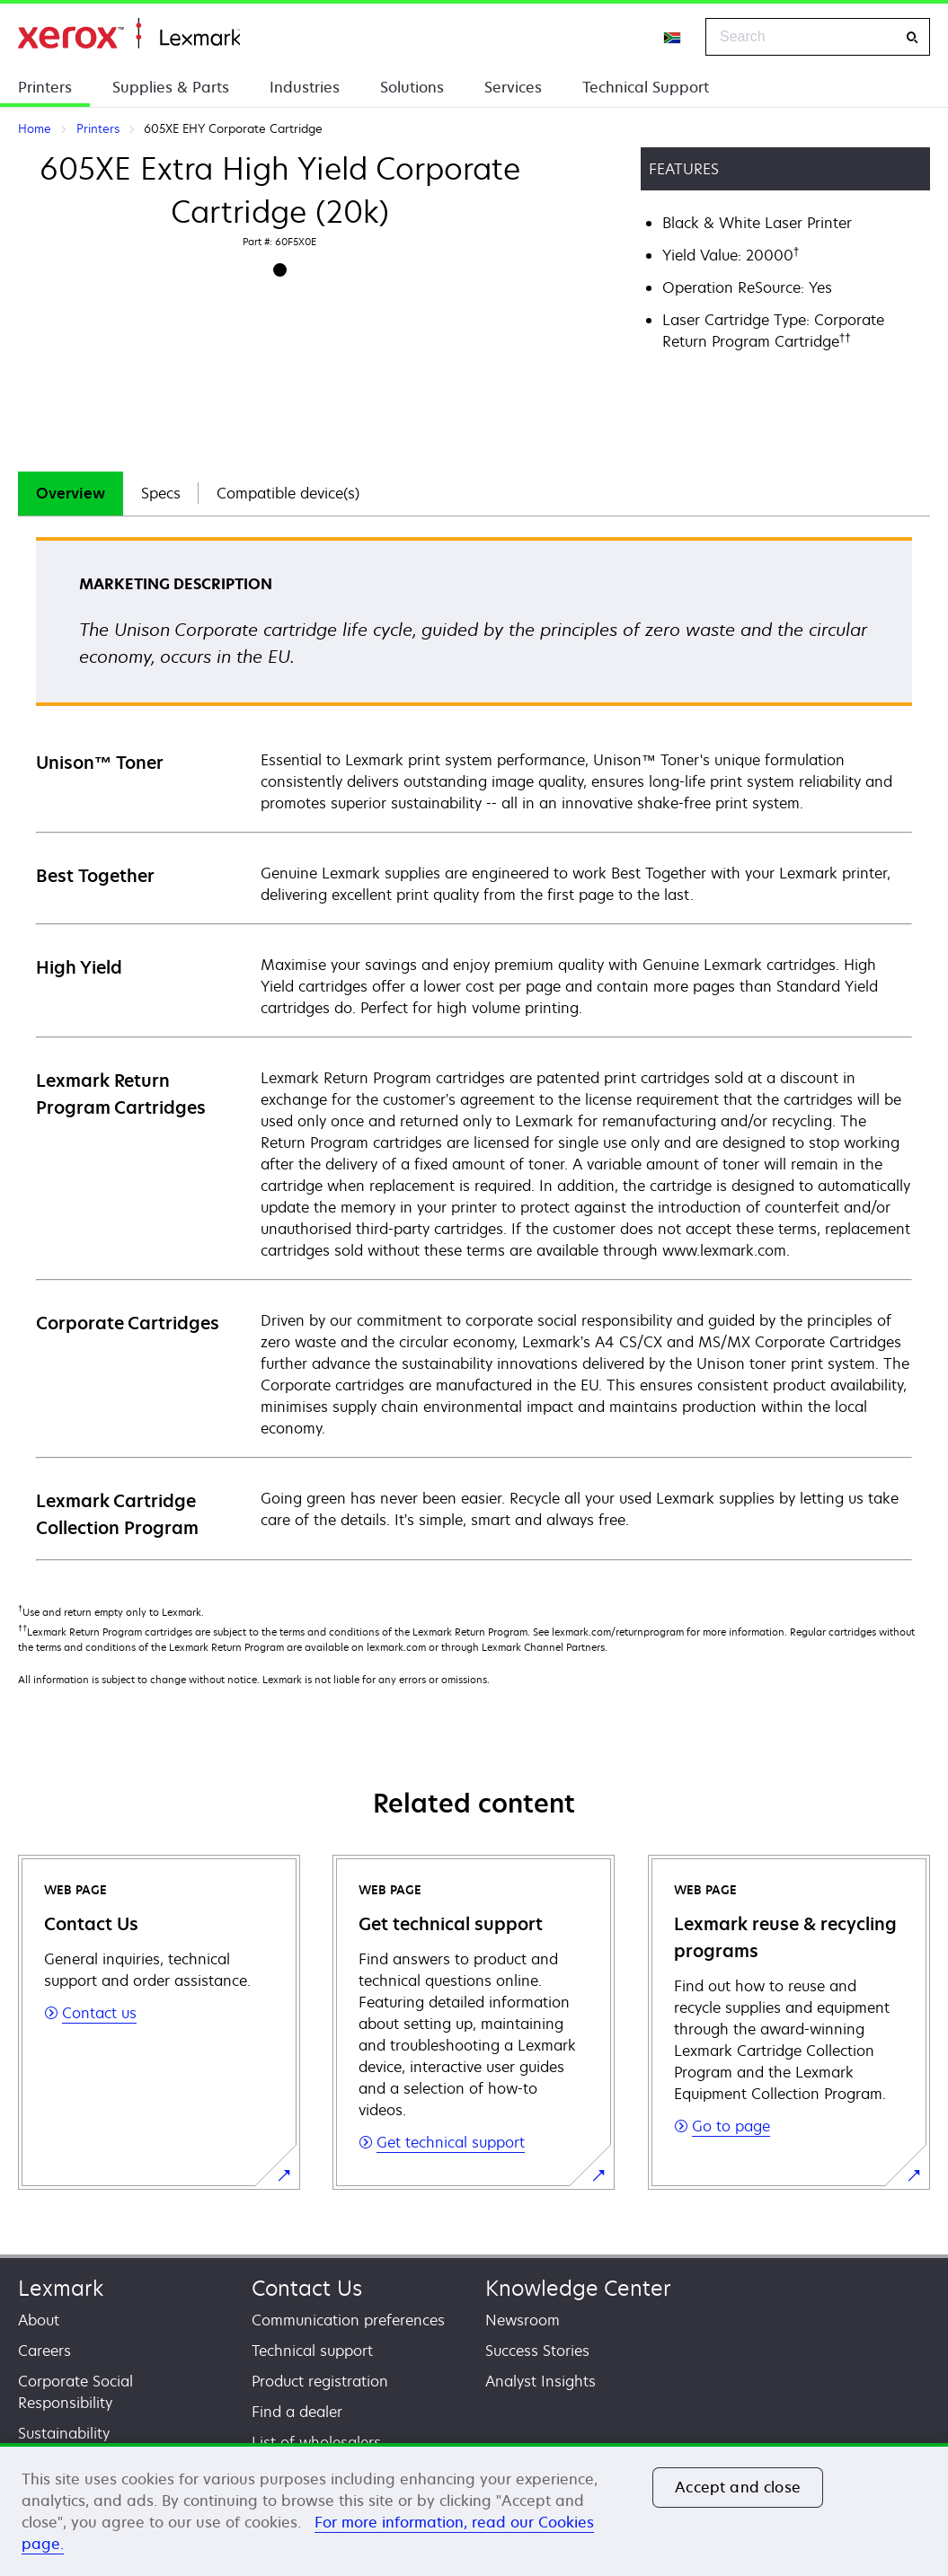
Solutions (412, 87)
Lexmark (60, 2288)
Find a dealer (297, 2412)
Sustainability (64, 2433)
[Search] (912, 37)
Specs (161, 493)
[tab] (70, 494)
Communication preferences (348, 2320)
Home (129, 33)
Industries (305, 87)
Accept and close (738, 2487)
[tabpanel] (474, 1047)
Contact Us (307, 2288)
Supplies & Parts (170, 87)
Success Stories (537, 2350)
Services (513, 87)
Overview (70, 493)
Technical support (312, 2350)
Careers (44, 2350)
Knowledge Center (578, 2288)
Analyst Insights (540, 2381)
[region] (474, 2509)
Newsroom (522, 2320)
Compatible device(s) (288, 493)
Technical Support (645, 87)
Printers (45, 87)
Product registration (320, 2381)
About (38, 2320)
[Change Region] (673, 37)
